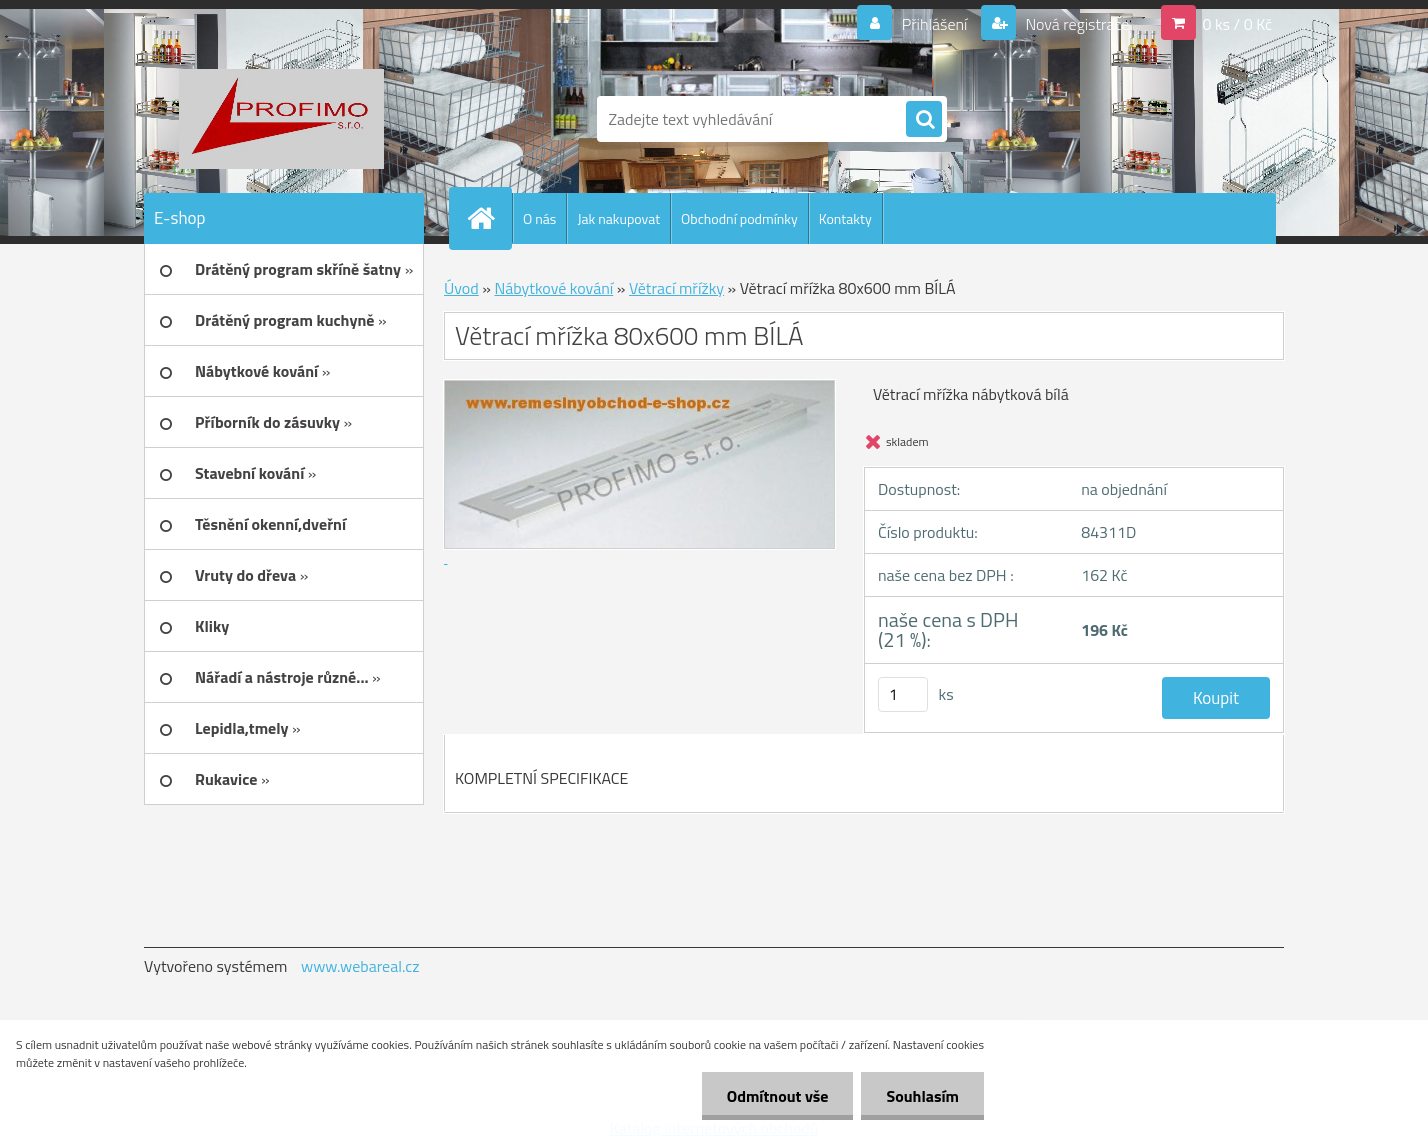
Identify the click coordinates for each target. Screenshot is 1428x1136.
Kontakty (845, 218)
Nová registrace (1076, 24)
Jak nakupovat (618, 218)
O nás (539, 218)
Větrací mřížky (676, 288)
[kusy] (903, 694)
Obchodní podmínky (739, 218)
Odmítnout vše (778, 1096)
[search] (924, 120)
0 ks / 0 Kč (1237, 24)
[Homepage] (489, 218)
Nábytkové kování (553, 288)
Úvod (461, 288)
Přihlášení (934, 24)
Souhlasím (922, 1096)
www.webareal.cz (360, 966)
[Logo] (281, 119)
